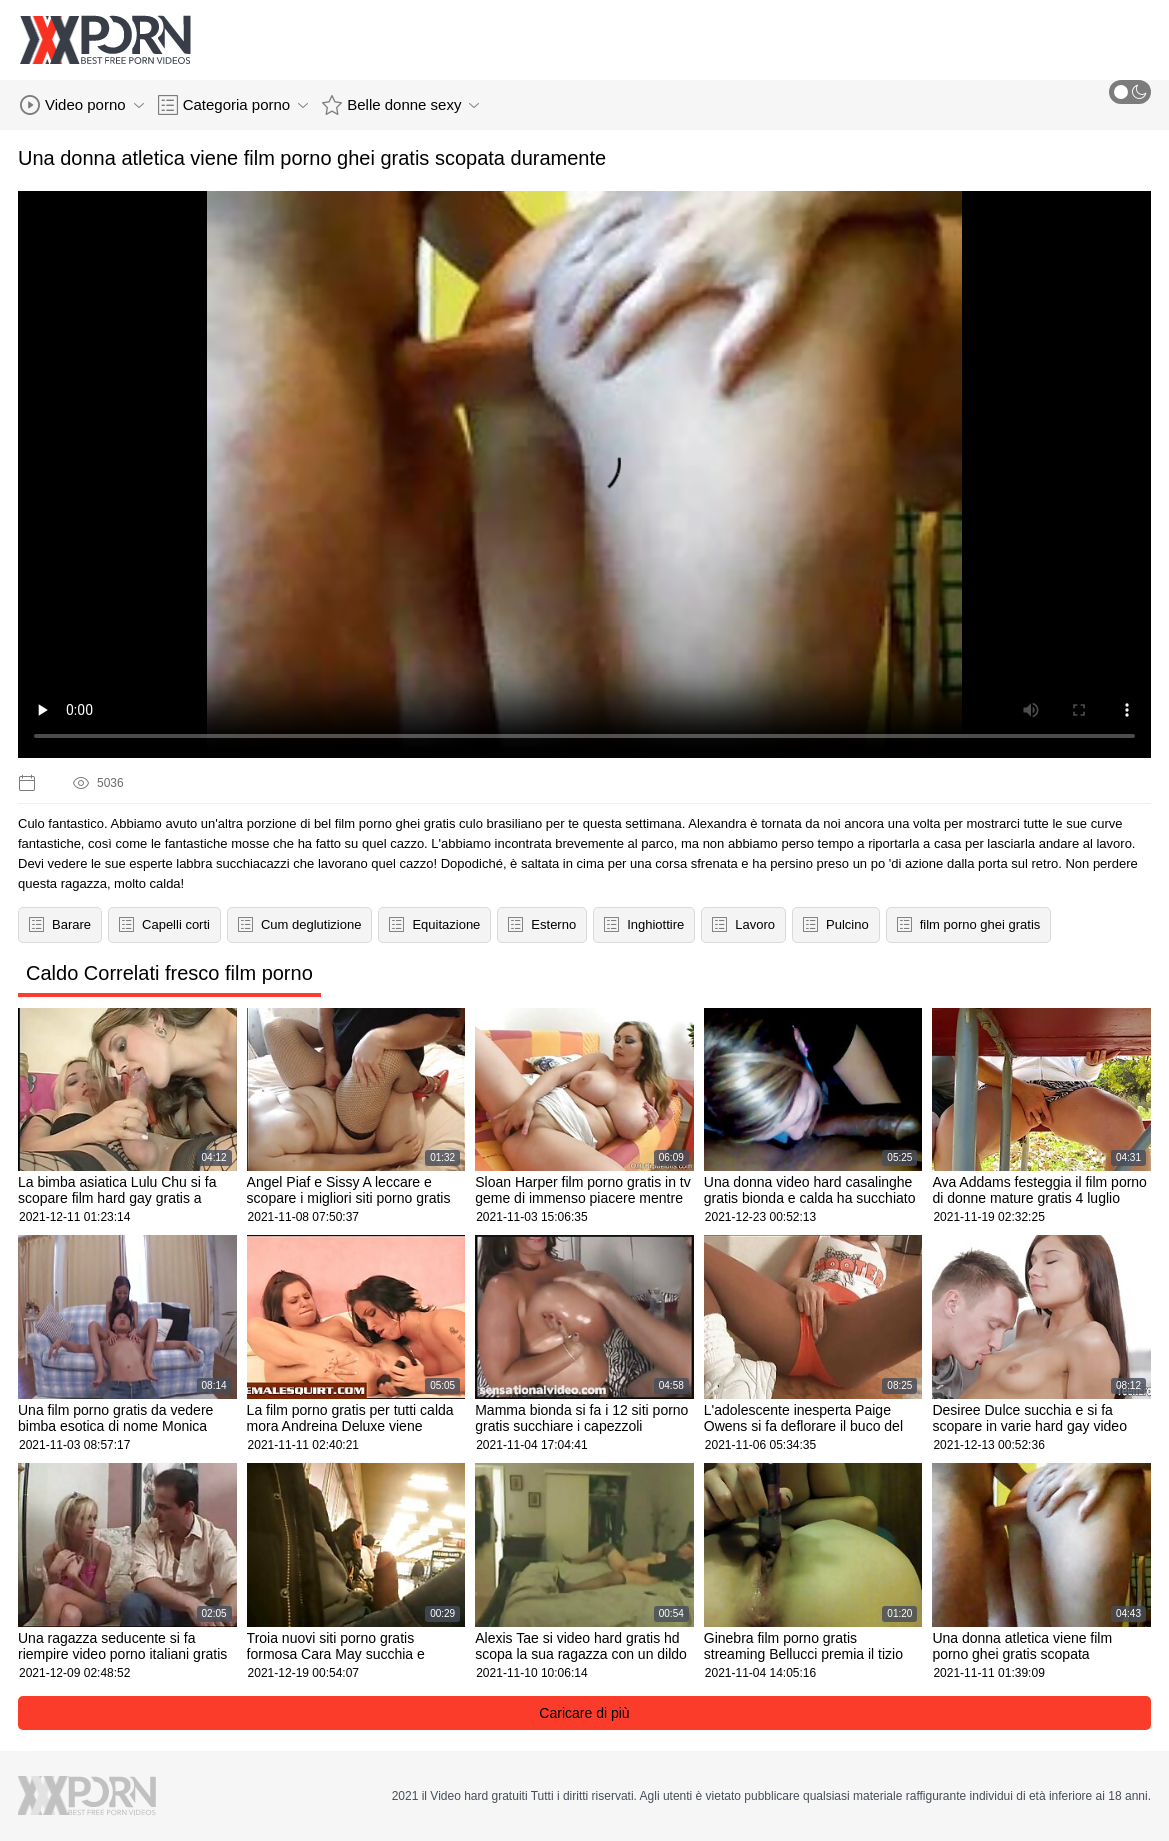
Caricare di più (584, 1713)
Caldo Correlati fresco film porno (169, 973)
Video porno (82, 105)
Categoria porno (233, 105)
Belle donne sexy (400, 105)
